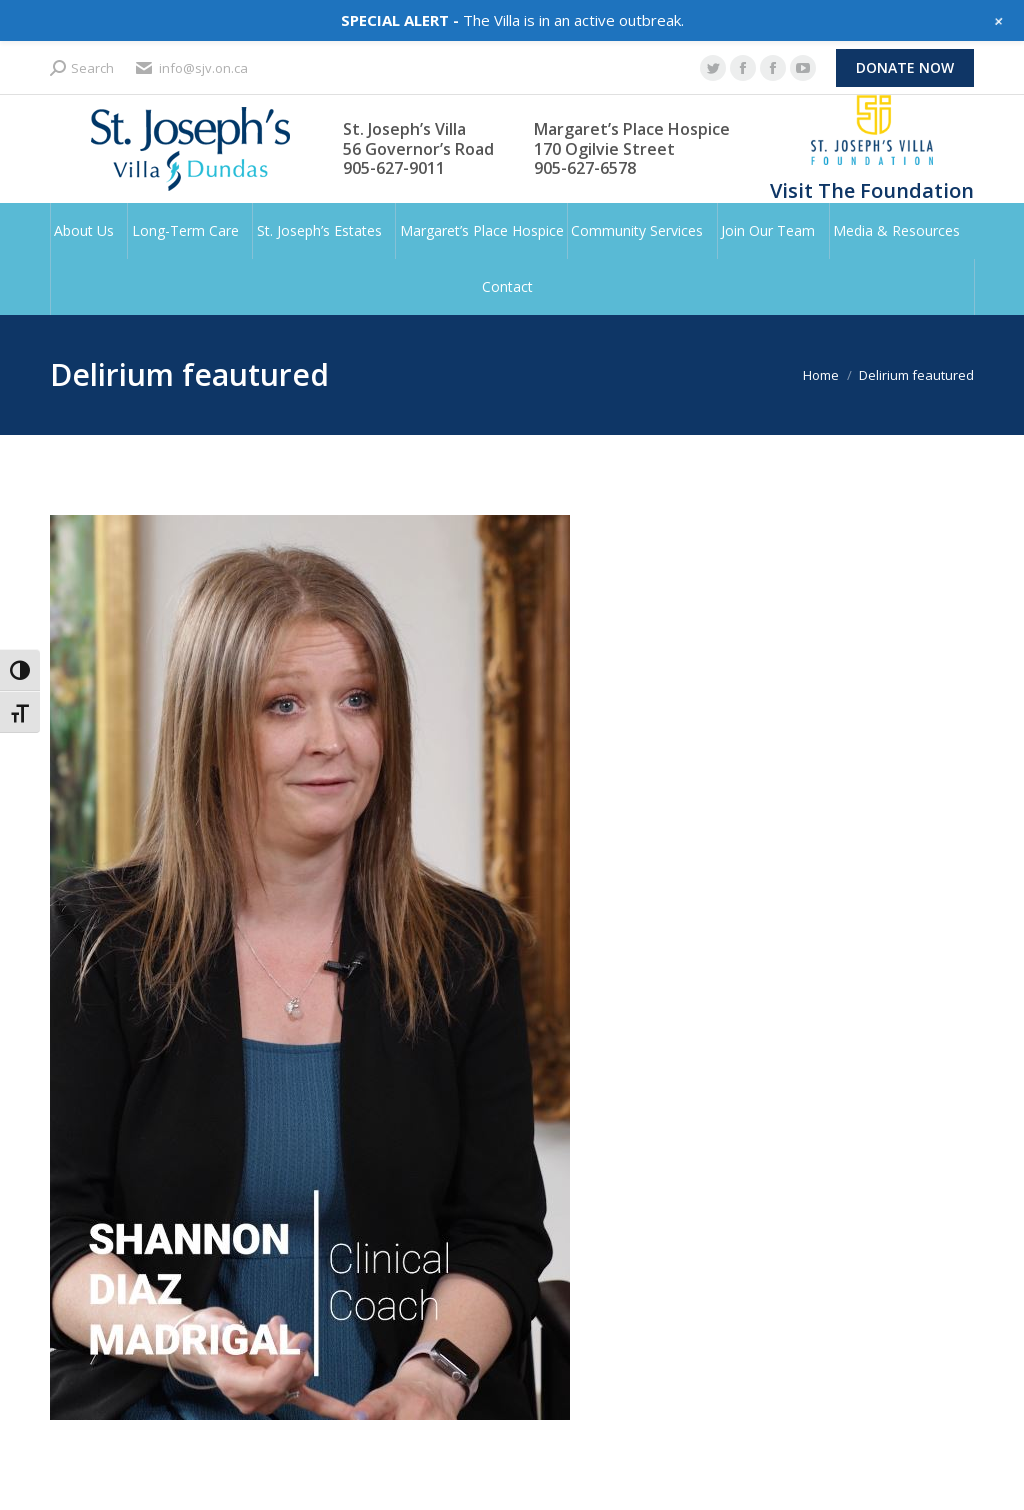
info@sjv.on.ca (191, 68)
